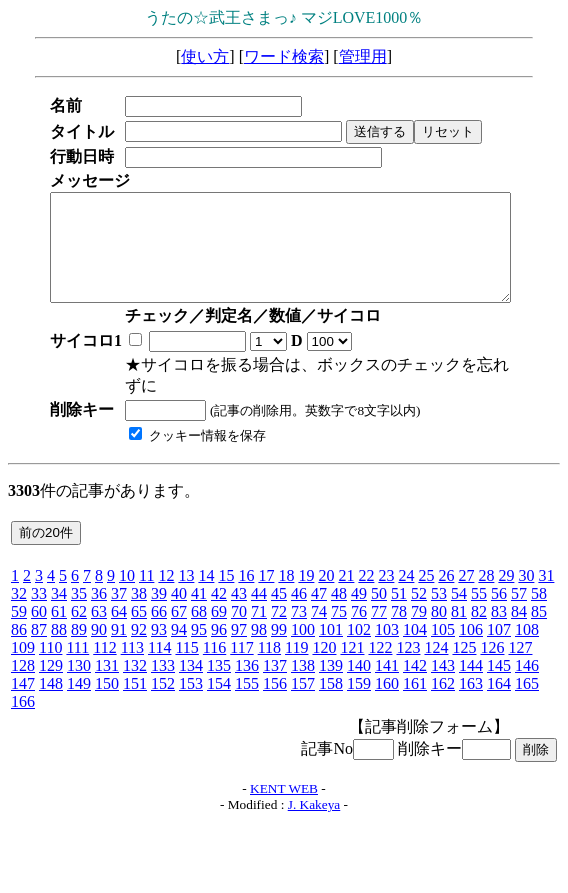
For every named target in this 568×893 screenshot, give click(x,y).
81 (459, 611)
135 (219, 665)
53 (439, 593)
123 (408, 647)
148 (51, 683)
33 (39, 593)
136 (247, 665)
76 (359, 611)
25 (426, 575)
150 (107, 683)
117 (241, 647)
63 (99, 611)
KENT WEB (284, 788)
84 (519, 611)
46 (299, 593)
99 (279, 629)
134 (191, 665)
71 (259, 611)
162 (443, 683)
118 (269, 647)
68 (199, 611)
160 (387, 683)
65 (139, 611)
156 (275, 683)
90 (99, 629)
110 (50, 647)
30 (526, 575)
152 (163, 683)
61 (59, 611)
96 (219, 629)
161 (415, 683)
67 (179, 611)
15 (226, 575)
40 (179, 593)
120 (324, 647)
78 (399, 611)
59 (19, 611)
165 (527, 683)
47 (319, 593)
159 (359, 683)
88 (59, 629)
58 (539, 593)
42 (219, 593)
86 (19, 629)
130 (79, 665)
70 (239, 611)
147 (23, 683)
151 (135, 683)
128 (23, 665)
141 (387, 665)
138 (303, 665)
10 (127, 575)
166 (23, 701)
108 (527, 629)
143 (443, 665)
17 (266, 575)
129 (51, 665)
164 (499, 683)
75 (339, 611)
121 (352, 647)
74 (319, 611)
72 (279, 611)
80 (439, 611)
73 (299, 611)
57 (519, 593)
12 (166, 575)
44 (259, 593)
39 (159, 593)
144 (471, 665)
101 (331, 629)
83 (499, 611)
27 (466, 575)
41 (199, 593)
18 (286, 575)
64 (119, 611)
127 (520, 647)
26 (446, 575)
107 (499, 629)
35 (79, 593)
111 (77, 647)
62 (79, 611)
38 (139, 593)
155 (247, 683)
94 (179, 629)
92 (139, 629)
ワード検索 (284, 56)
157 (303, 683)
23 (386, 575)
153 (191, 683)
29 (506, 575)
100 (303, 629)
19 (306, 575)
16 (246, 575)
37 (119, 593)
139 (331, 665)
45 (279, 593)
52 (419, 593)
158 (331, 683)
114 (159, 647)
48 (339, 593)
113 (132, 647)
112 (104, 647)
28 (486, 575)
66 (159, 611)
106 (471, 629)
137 (275, 665)
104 (415, 629)
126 (492, 647)
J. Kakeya (314, 804)
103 (387, 629)
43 (239, 593)
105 (443, 629)
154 (219, 683)
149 (79, 683)
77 (379, 611)
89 (79, 629)
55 (479, 593)
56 (499, 593)
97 (239, 629)
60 (39, 611)
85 (539, 611)
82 (479, 611)
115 (186, 647)
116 (214, 647)
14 (206, 575)
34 (59, 593)
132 (135, 665)
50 (379, 593)
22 (366, 575)
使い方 (205, 56)
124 (436, 647)
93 (159, 629)
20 (326, 575)
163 (471, 683)
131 (107, 665)
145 (499, 665)
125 (464, 647)
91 (119, 629)
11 (146, 575)
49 (359, 593)
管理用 (363, 56)
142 (415, 665)
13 (186, 575)
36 (99, 593)
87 (39, 629)
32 (19, 593)
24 (406, 575)
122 (380, 647)
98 (259, 629)
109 (23, 647)
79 (419, 611)
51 (399, 593)
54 (459, 593)
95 (199, 629)
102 (359, 629)
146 (527, 665)
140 (359, 665)
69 (219, 611)
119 (296, 647)
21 (346, 575)
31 (546, 575)
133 (163, 665)
